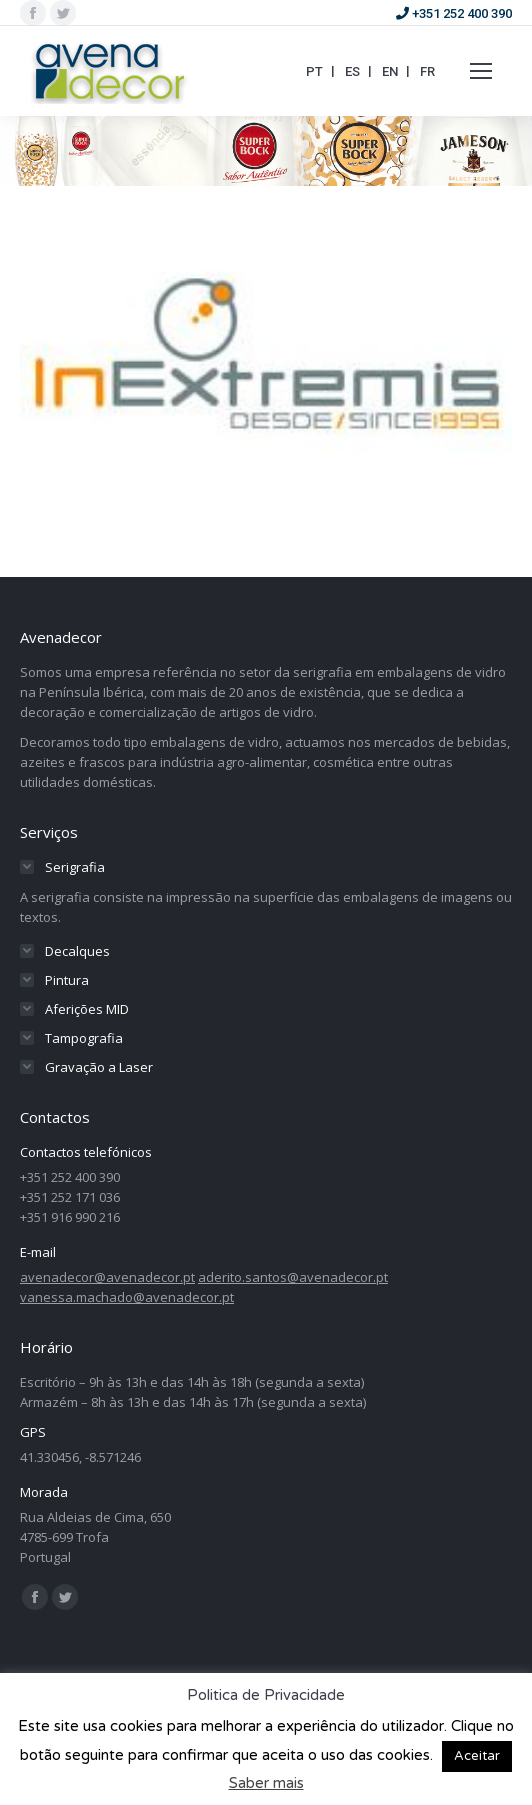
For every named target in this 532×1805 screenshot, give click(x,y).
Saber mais (266, 1783)
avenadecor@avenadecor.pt (107, 1277)
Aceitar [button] (477, 1756)
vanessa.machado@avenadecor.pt (127, 1297)
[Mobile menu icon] (481, 71)
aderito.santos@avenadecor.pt (293, 1277)
